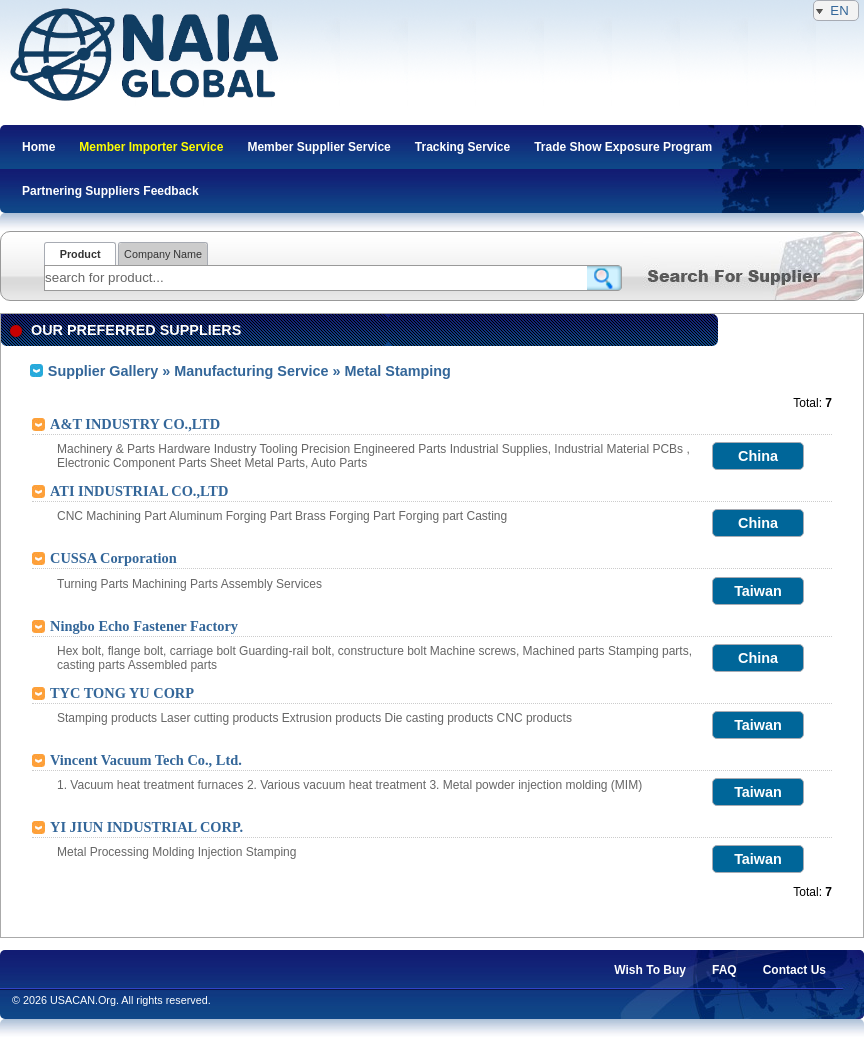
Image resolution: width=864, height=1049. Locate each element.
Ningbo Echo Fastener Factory (144, 626)
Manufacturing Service (251, 371)
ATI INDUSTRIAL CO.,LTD (139, 491)
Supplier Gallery (103, 371)
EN (836, 10)
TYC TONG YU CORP (122, 693)
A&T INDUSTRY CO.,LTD (135, 424)
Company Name (163, 254)
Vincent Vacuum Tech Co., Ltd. (146, 760)
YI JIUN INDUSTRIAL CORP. (146, 827)
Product (80, 254)
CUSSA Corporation (113, 558)
